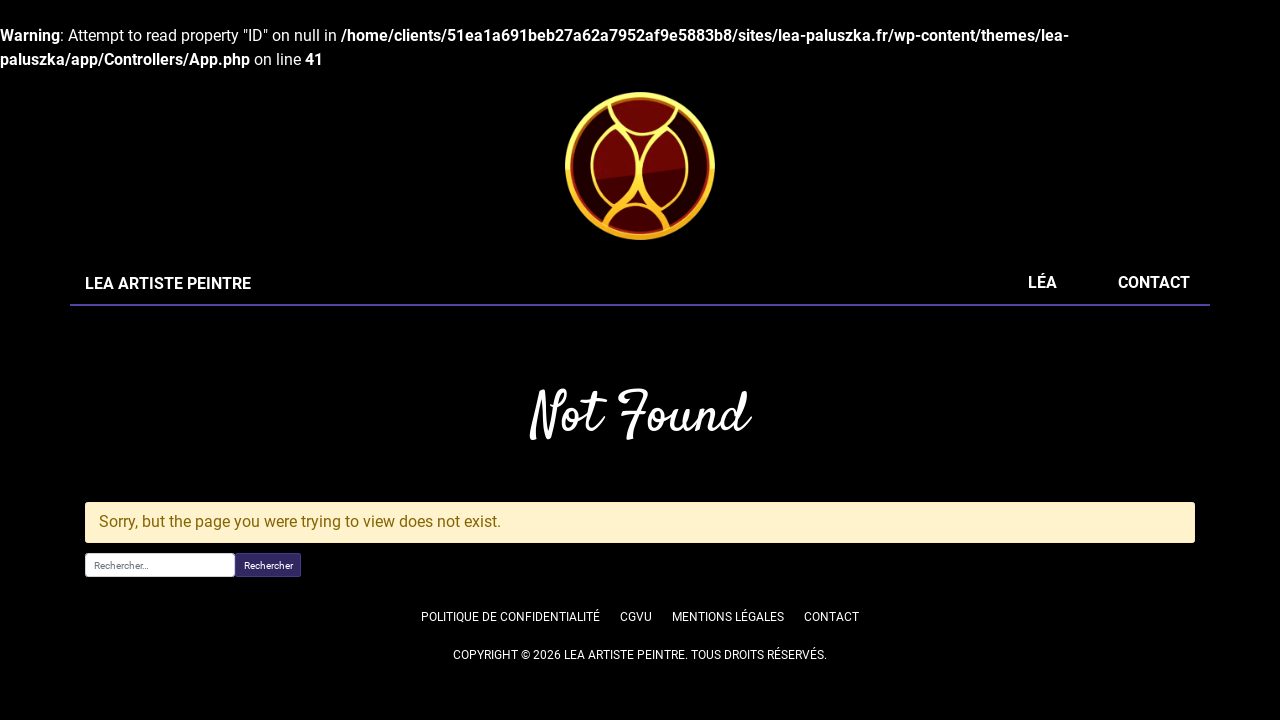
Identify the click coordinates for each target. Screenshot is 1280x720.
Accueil (104, 347)
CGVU (635, 617)
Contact (1154, 282)
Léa (1042, 282)
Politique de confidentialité (511, 617)
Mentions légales (728, 617)
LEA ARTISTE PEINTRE (167, 283)
